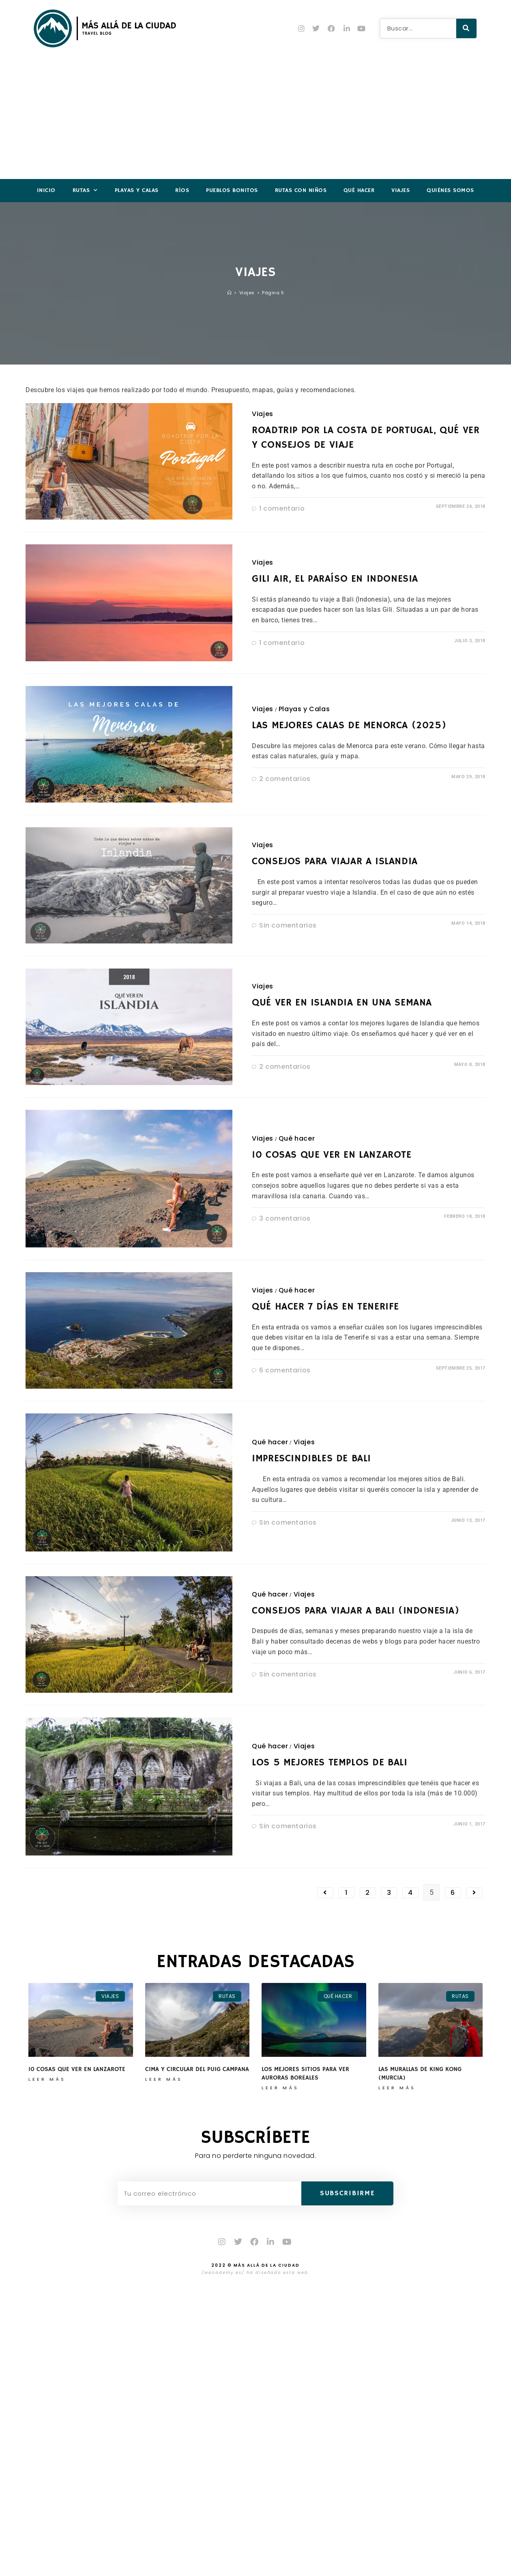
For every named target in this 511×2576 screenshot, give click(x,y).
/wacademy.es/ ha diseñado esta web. (256, 2274)
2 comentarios (285, 778)
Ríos (182, 190)
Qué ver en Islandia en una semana (342, 1003)
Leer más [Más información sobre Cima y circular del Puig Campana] (163, 2079)
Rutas (85, 190)
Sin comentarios (288, 925)
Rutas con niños (301, 190)
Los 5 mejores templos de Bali (329, 1762)
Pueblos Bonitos (232, 190)
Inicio (46, 190)
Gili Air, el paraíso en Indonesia (335, 579)
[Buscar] (466, 28)
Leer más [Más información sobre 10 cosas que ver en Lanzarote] (47, 2079)
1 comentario (282, 508)
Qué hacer (359, 190)
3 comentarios (285, 1218)
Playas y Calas (137, 190)
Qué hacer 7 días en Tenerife (325, 1307)
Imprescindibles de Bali (311, 1458)
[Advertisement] (255, 118)
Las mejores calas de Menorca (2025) (349, 725)
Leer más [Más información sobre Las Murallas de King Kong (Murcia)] (397, 2087)
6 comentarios (285, 1370)
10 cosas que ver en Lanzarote (331, 1155)
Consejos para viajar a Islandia (335, 861)
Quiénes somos (450, 190)
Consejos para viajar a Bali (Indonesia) (355, 1611)
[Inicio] (229, 292)
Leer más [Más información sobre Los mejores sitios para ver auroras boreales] (280, 2087)
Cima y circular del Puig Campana (197, 2069)
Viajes (400, 190)
